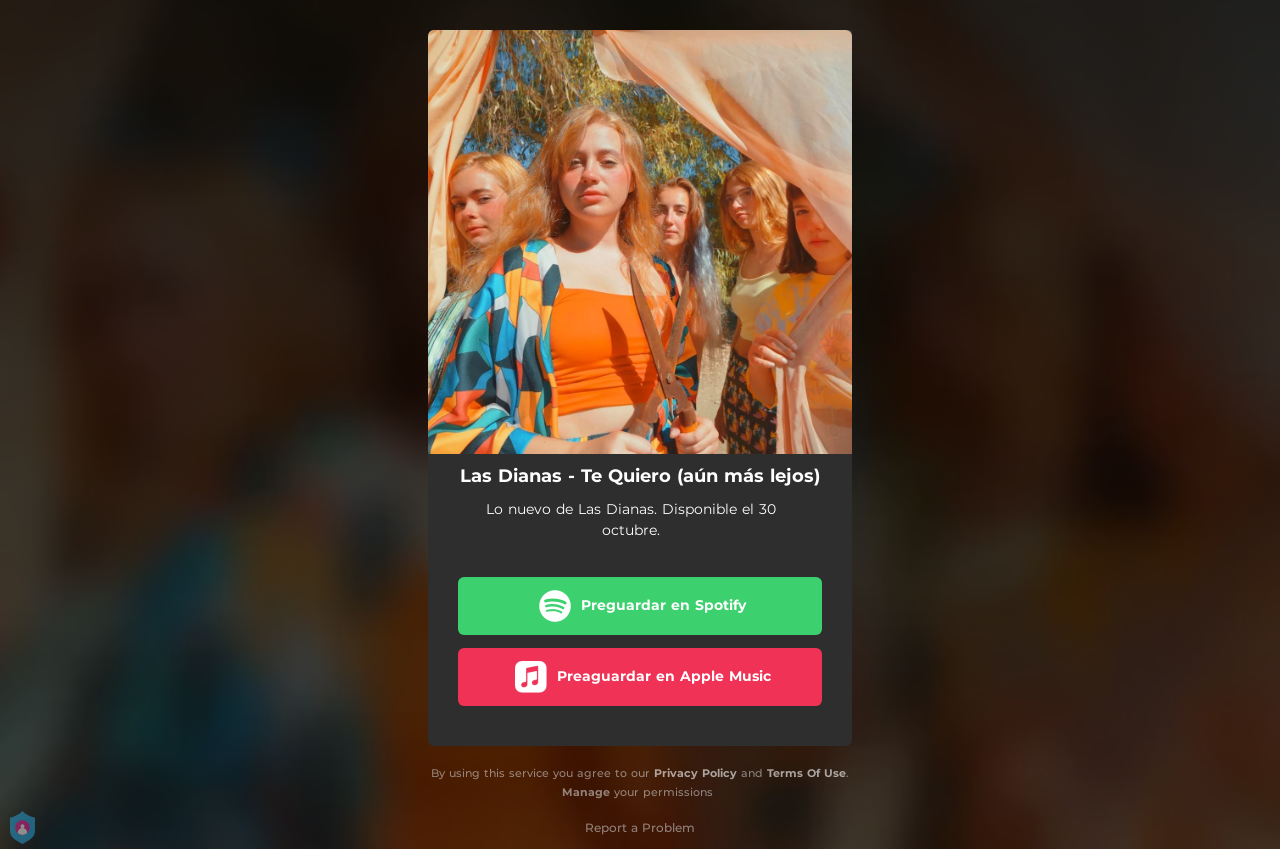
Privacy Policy (695, 773)
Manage (586, 792)
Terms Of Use (806, 773)
